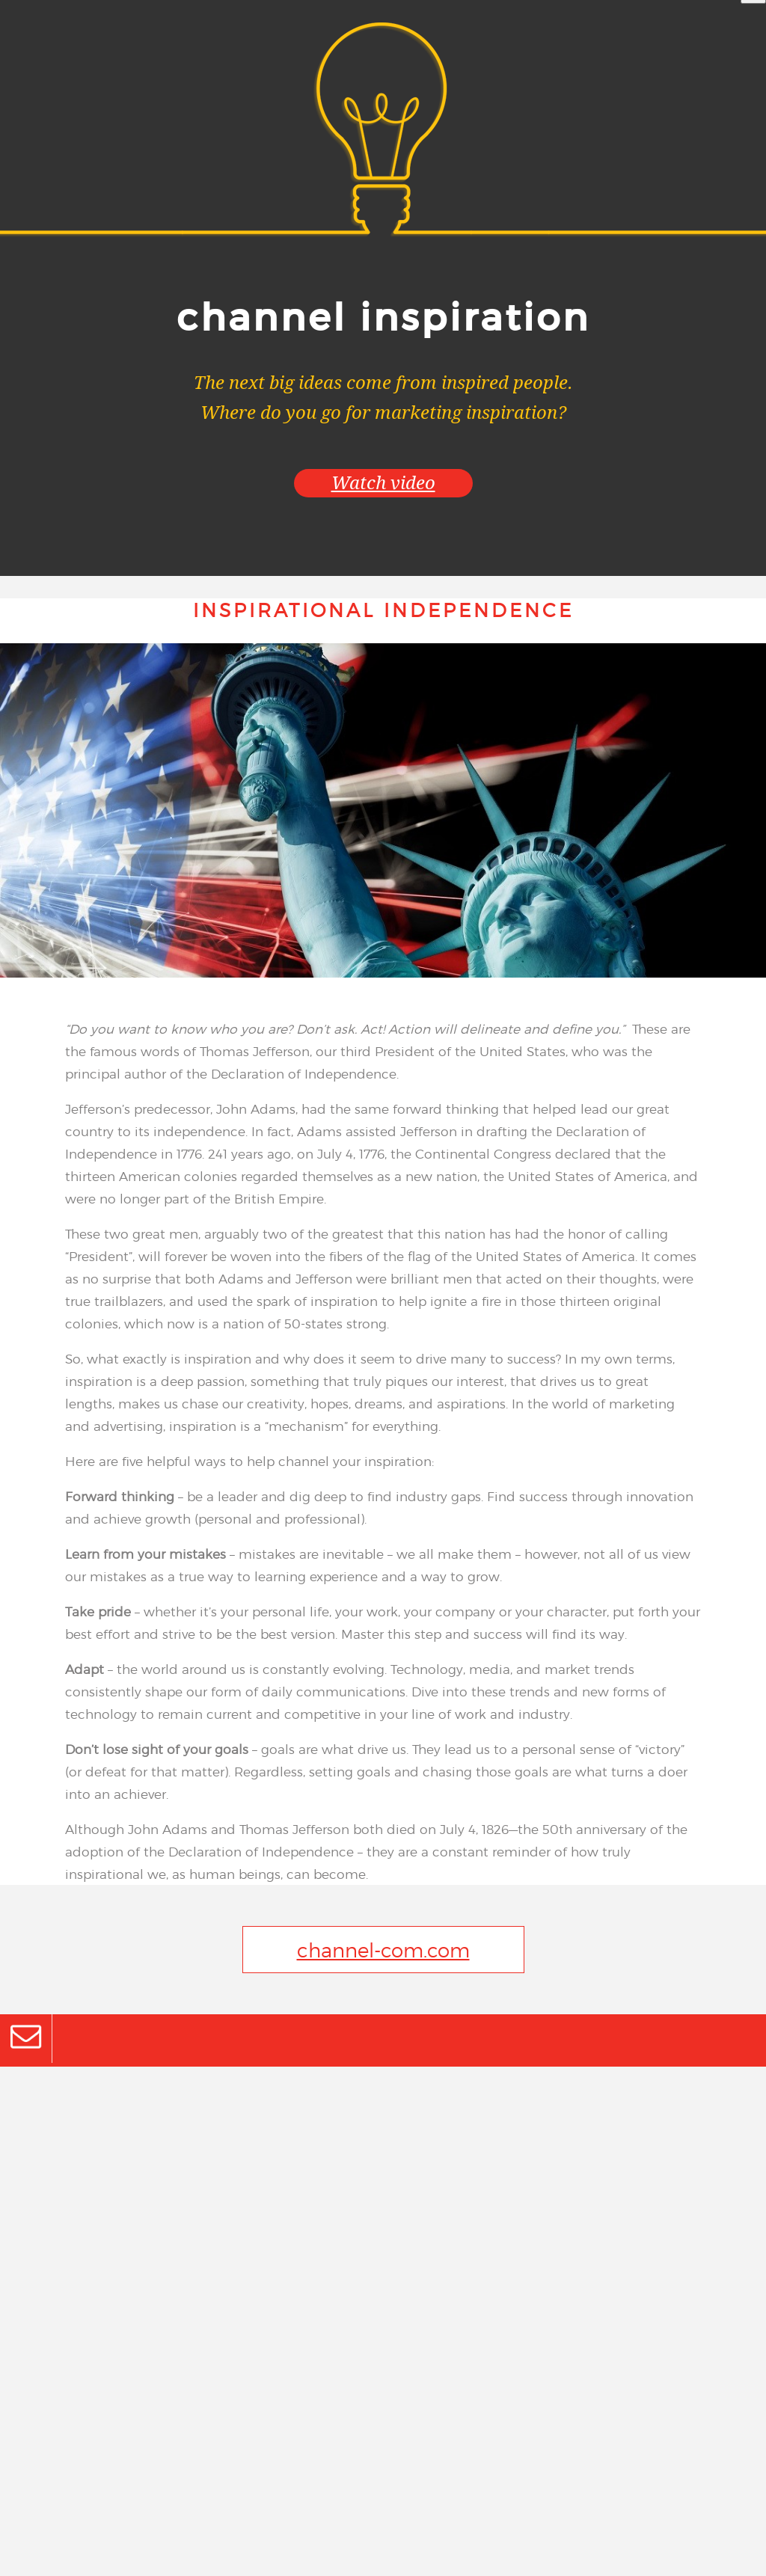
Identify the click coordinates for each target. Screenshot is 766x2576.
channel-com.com (383, 1949)
